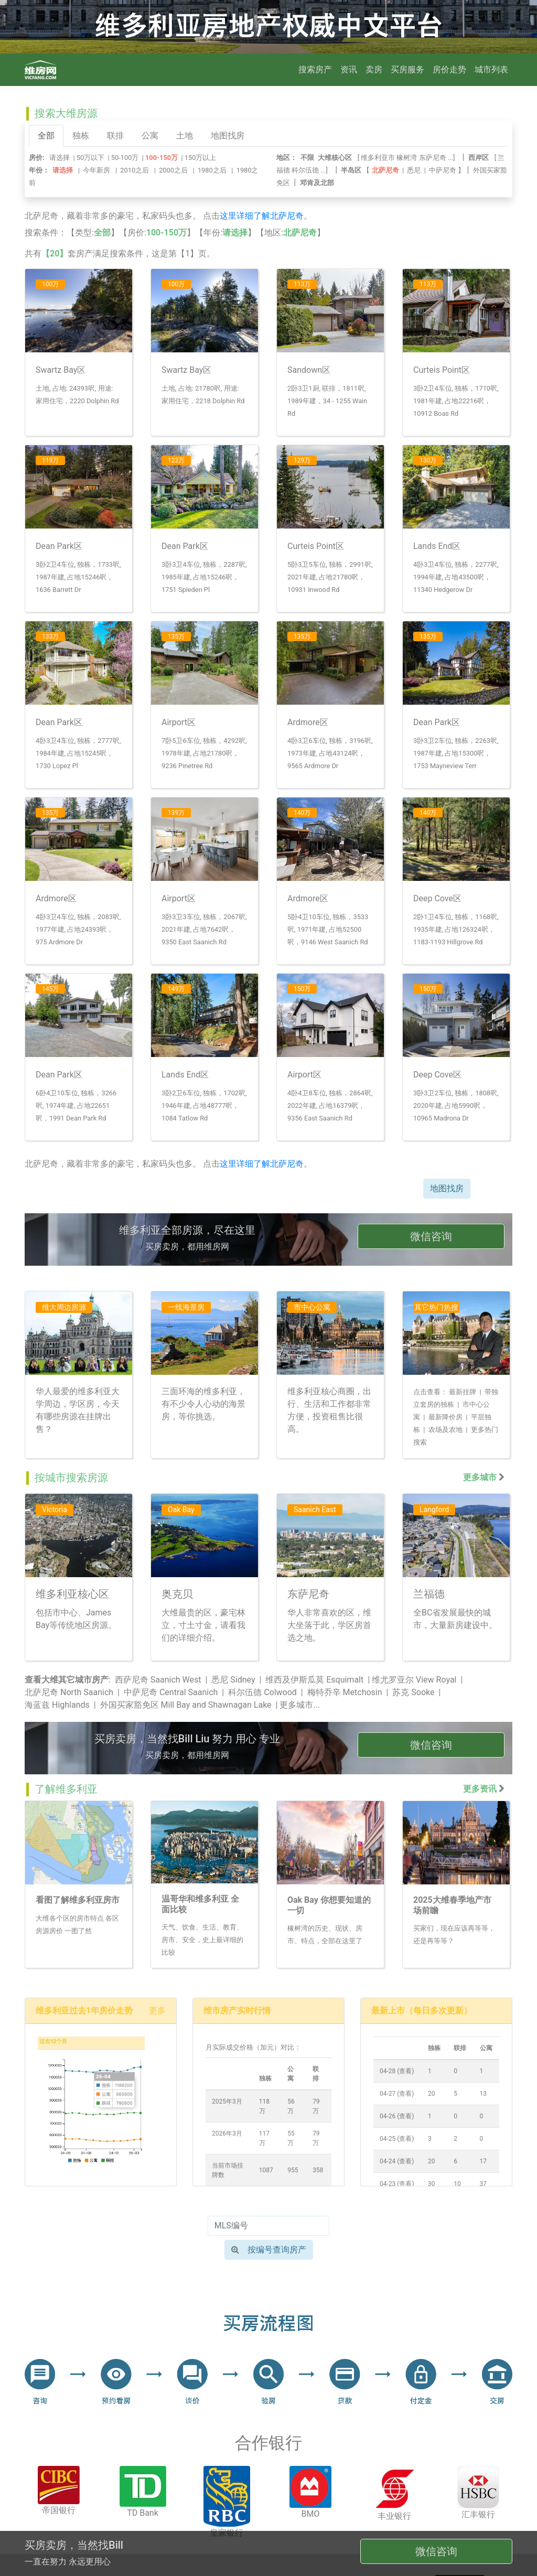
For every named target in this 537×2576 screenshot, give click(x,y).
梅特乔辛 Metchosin (344, 1692)
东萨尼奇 (432, 157)
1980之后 (212, 170)
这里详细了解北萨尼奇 (262, 216)
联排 (115, 136)
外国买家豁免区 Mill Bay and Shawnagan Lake (186, 1705)
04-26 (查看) (397, 2116)
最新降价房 (445, 1417)
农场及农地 (445, 1429)
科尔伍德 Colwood (262, 1692)
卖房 (374, 69)
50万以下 (90, 157)
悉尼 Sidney (233, 1680)
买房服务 (407, 69)
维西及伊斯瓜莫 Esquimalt (314, 1680)
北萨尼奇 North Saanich (69, 1692)
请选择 (59, 157)
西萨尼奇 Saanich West (158, 1680)
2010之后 (134, 170)
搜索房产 (315, 69)
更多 (157, 2010)
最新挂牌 (462, 1392)
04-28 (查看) (397, 2071)
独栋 (80, 136)
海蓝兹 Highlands (57, 1705)
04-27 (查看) (397, 2093)
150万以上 (201, 157)
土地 (184, 136)
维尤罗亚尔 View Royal (414, 1680)
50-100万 (125, 157)
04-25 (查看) (397, 2138)
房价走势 (449, 69)
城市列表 (491, 69)
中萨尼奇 (442, 170)
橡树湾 (406, 157)
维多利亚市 (378, 157)
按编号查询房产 (268, 2250)
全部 (46, 136)
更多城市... (300, 1705)
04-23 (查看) (397, 2183)
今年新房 (96, 170)
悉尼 (414, 170)
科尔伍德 (305, 170)
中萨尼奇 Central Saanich (171, 1692)
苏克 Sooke (413, 1692)
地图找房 (227, 136)
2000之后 (173, 170)
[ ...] (408, 157)
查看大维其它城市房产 (67, 1680)
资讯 (348, 69)
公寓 (150, 136)
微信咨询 (431, 1236)
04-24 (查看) (397, 2161)
